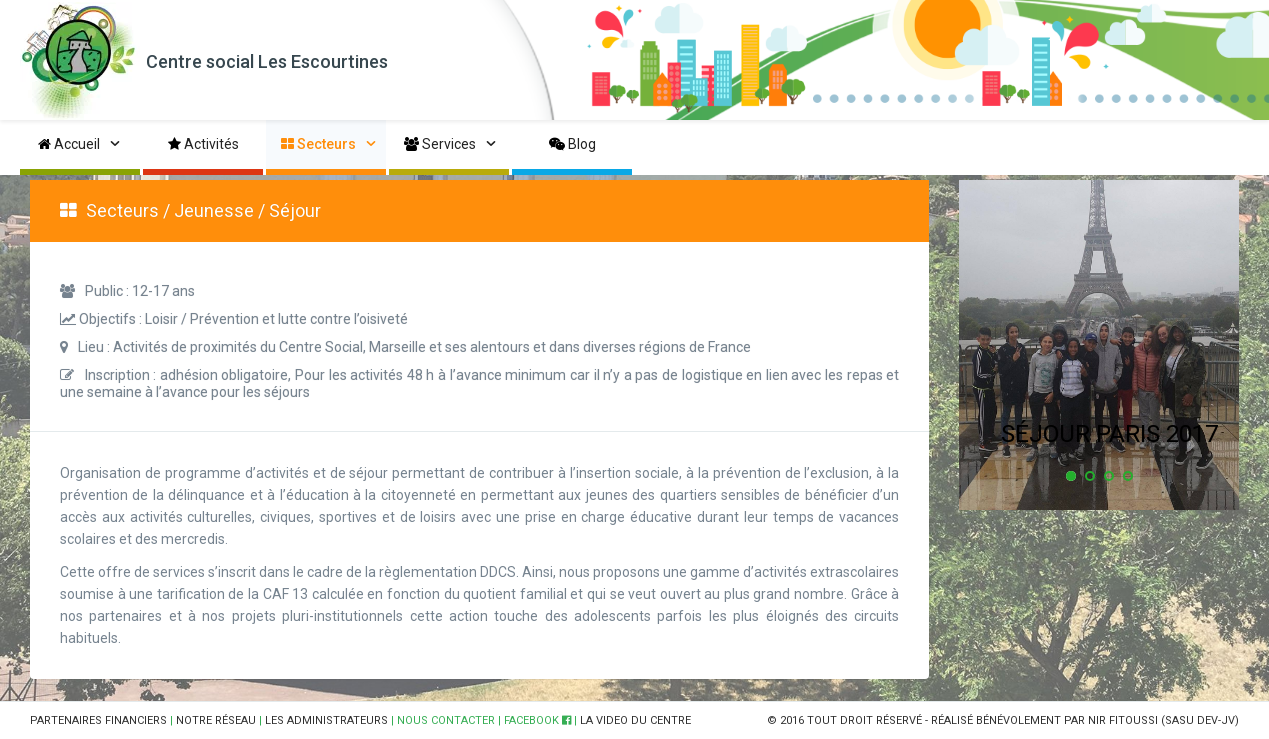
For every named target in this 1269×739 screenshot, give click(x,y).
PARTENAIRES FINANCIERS (98, 720)
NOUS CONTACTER (446, 720)
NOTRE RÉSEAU (216, 720)
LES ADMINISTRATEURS (326, 720)
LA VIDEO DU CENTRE (635, 720)
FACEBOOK (537, 720)
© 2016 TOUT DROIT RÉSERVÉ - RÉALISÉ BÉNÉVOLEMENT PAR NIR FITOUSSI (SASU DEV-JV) (1003, 720)
